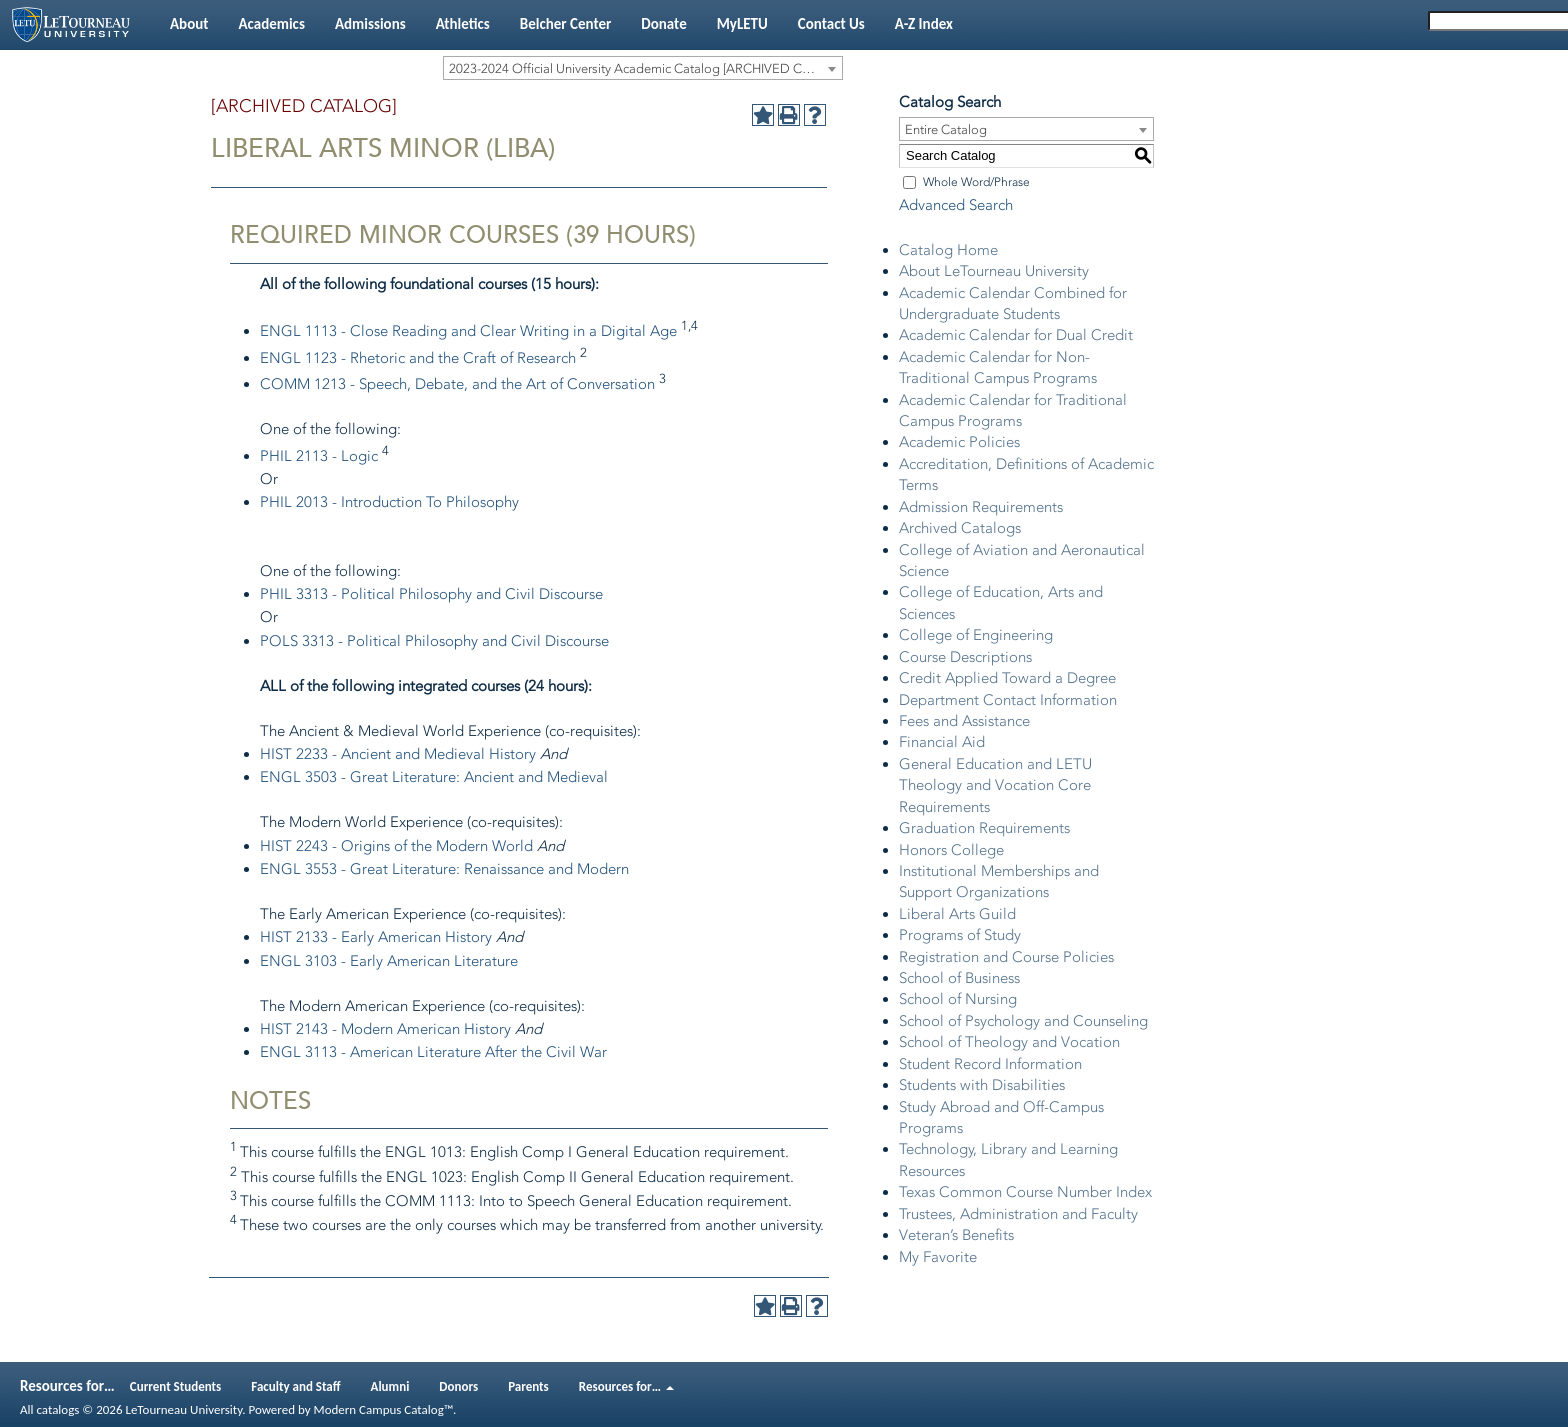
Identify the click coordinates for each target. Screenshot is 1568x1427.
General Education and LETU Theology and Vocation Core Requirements (995, 785)
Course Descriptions (965, 657)
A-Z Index (924, 24)
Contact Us (831, 24)
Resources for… (626, 1386)
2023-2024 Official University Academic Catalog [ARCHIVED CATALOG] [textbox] (645, 68)
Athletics (463, 24)
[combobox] (643, 68)
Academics (271, 24)
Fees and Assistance (964, 721)
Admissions (370, 24)
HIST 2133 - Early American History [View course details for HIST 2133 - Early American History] (376, 937)
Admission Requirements (981, 507)
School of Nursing (958, 999)
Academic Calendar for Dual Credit (1016, 335)
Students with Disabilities (982, 1085)
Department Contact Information (1008, 700)
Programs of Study (960, 935)
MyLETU (742, 24)
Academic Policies (959, 442)
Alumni (390, 1386)
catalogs (57, 1409)
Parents (528, 1386)
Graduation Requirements (984, 828)
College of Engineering (976, 635)
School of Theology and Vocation (1009, 1042)
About (189, 24)
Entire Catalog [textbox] (946, 129)
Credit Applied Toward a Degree (1007, 678)
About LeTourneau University (994, 271)
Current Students (176, 1386)
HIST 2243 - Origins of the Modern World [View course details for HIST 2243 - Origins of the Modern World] (396, 846)
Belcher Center (566, 24)
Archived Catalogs (960, 528)
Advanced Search (956, 205)
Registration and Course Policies (1006, 957)
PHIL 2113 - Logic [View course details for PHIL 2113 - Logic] (319, 456)
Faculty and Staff (295, 1386)
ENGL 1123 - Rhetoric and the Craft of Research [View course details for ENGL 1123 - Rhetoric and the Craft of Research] (418, 358)
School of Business (959, 978)
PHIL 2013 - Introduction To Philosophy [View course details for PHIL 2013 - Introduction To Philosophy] (389, 502)
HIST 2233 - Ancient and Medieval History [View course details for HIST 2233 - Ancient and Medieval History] (398, 754)
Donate (663, 24)
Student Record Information (990, 1064)
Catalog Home (948, 250)
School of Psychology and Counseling (1023, 1021)
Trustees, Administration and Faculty (1018, 1214)
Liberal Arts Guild (957, 914)
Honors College (951, 850)
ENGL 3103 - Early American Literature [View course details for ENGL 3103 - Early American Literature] (389, 961)
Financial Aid (942, 742)
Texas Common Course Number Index (1025, 1192)
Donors (458, 1386)
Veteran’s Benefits (956, 1235)
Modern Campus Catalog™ (383, 1409)
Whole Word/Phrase (976, 182)
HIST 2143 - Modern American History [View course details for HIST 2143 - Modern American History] (385, 1029)
